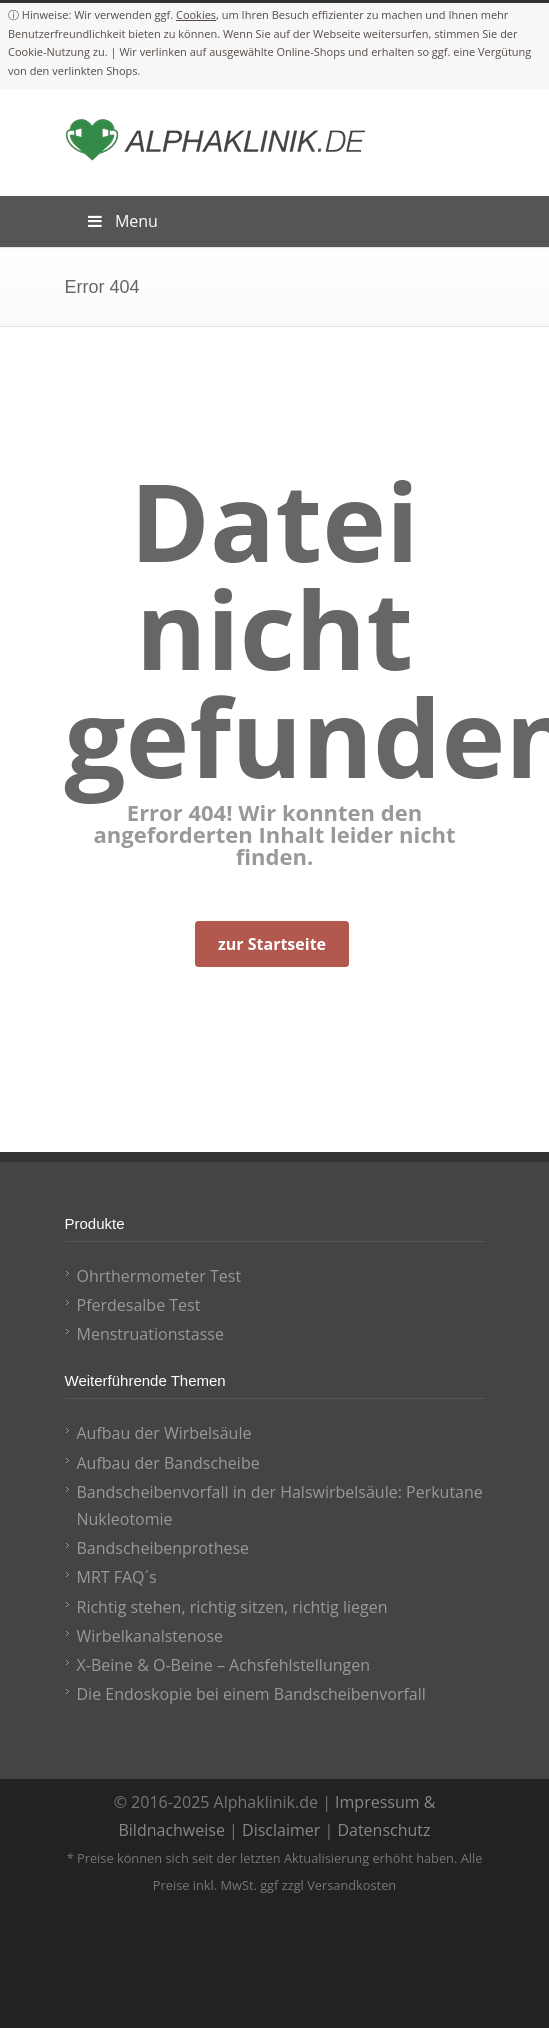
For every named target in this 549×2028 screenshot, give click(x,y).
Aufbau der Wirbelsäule (164, 1433)
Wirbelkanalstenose (150, 1636)
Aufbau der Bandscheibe (168, 1463)
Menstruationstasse (150, 1334)
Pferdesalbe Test (139, 1305)
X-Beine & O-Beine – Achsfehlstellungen (224, 1665)
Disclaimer (281, 1830)
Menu (121, 221)
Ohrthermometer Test (159, 1276)
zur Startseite (272, 944)
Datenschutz (383, 1830)
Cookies (196, 14)
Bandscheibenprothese (163, 1548)
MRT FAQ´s (117, 1577)
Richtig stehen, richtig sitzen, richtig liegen (232, 1607)
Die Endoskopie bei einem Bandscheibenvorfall (251, 1694)
